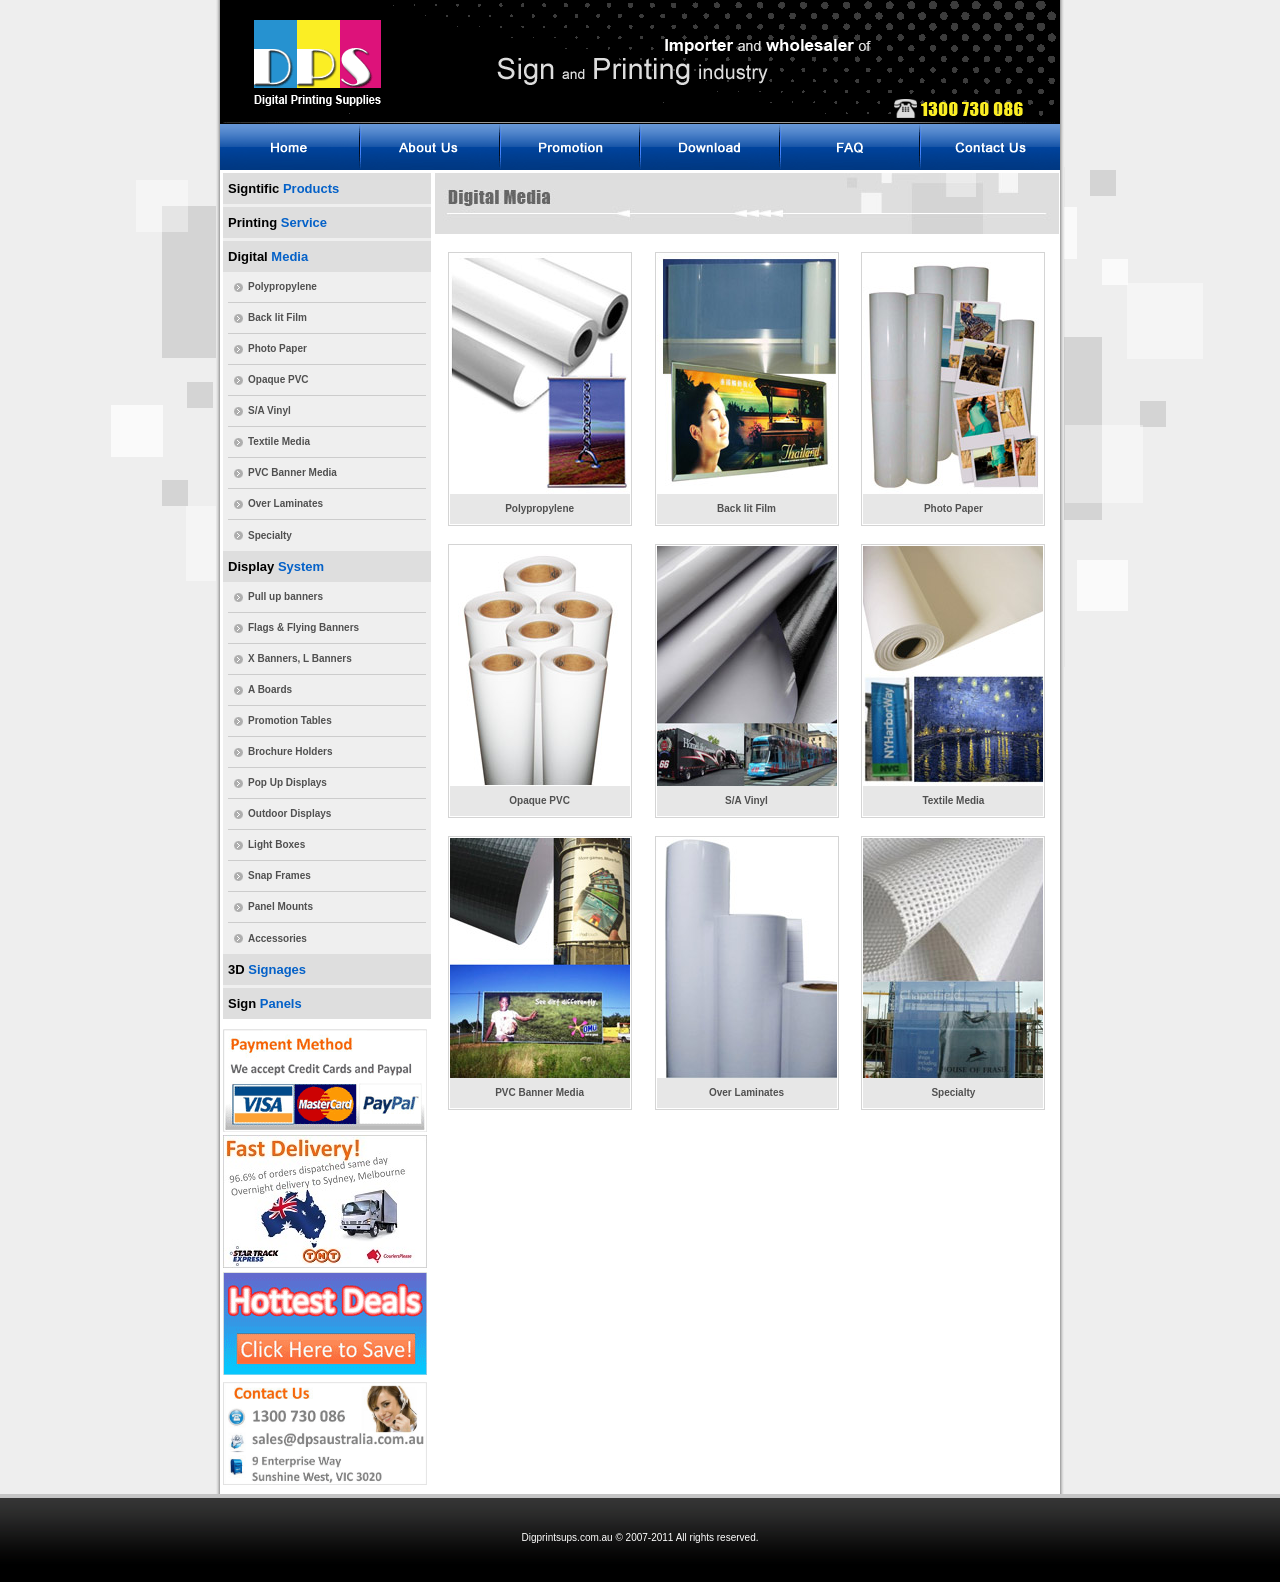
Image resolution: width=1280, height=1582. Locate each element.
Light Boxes (276, 844)
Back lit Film (277, 317)
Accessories (277, 938)
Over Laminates (285, 503)
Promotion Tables (290, 720)
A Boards (270, 689)
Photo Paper (277, 348)
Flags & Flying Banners (303, 627)
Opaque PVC (278, 379)
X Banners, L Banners (300, 658)
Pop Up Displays (287, 782)
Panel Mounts (280, 906)
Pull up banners (285, 596)
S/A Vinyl (269, 410)
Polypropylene (282, 286)
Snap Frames (279, 875)
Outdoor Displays (289, 813)
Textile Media (279, 441)
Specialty (270, 535)
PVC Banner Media (292, 472)
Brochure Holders (290, 751)
